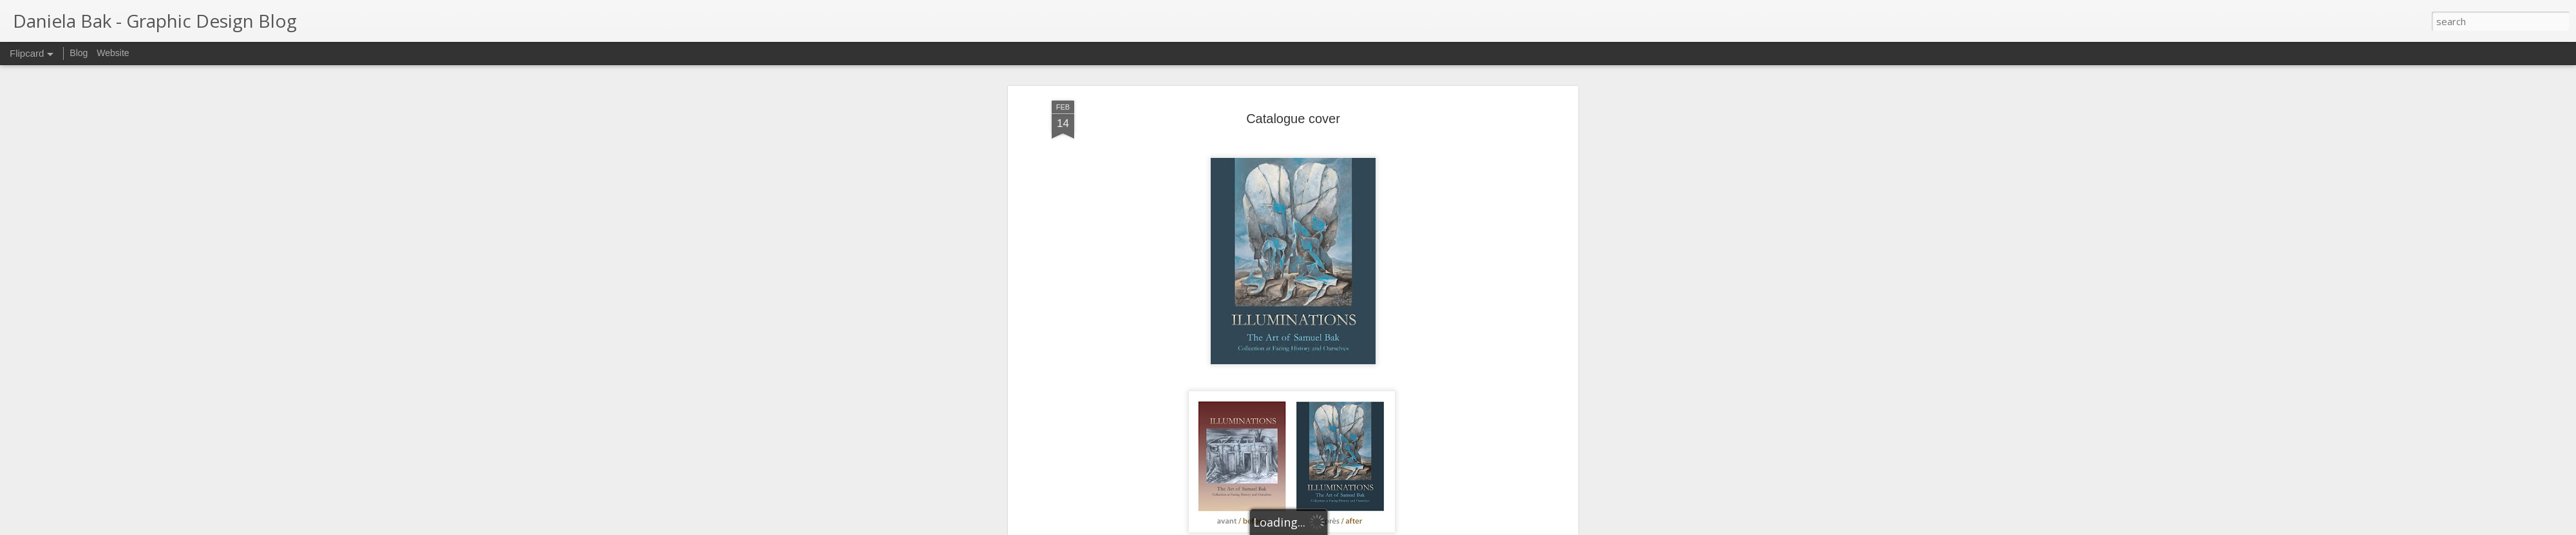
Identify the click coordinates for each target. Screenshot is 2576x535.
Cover (1299, 485)
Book (1272, 485)
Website (113, 53)
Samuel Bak (1122, 409)
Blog (79, 53)
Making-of (1336, 485)
